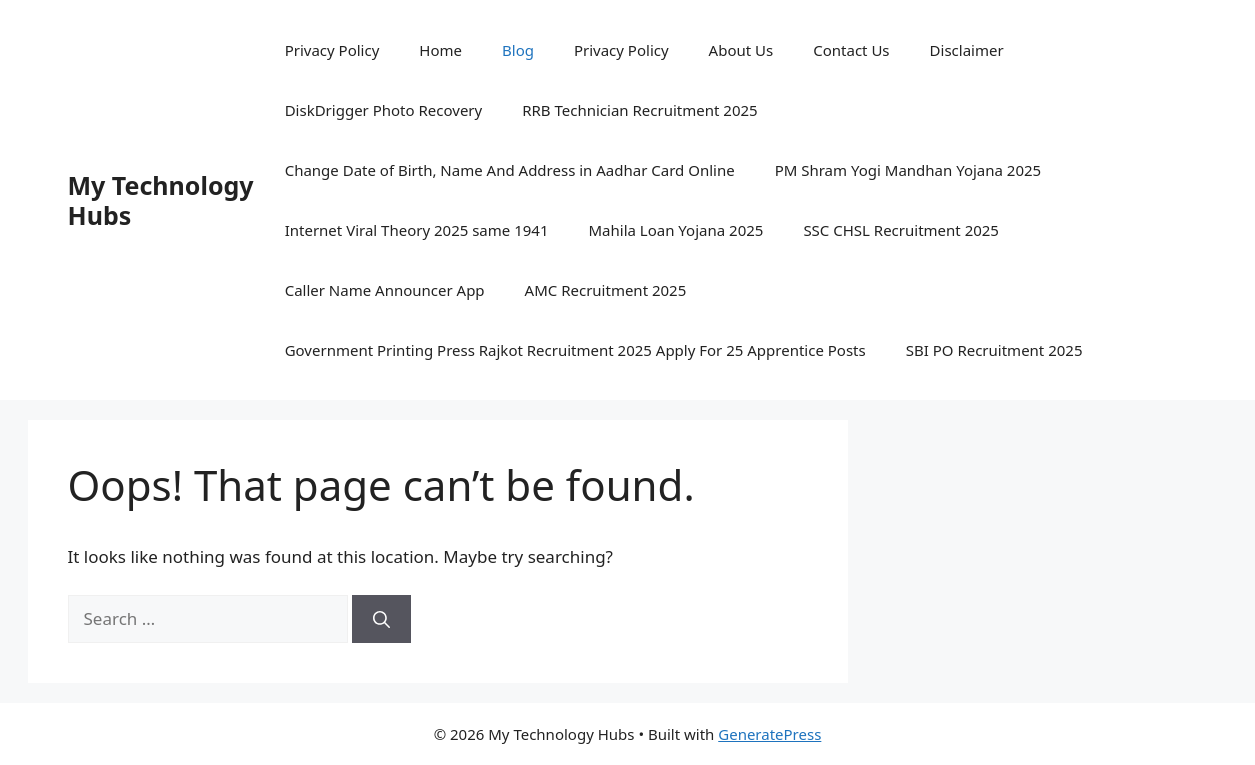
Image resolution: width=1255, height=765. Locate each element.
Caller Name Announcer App (385, 290)
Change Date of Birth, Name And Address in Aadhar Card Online (510, 170)
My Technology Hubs (161, 200)
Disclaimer (967, 50)
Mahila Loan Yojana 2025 (676, 230)
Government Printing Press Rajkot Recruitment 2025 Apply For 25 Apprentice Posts (575, 350)
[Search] (381, 619)
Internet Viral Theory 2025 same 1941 (417, 230)
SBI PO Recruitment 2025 (994, 350)
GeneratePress (769, 734)
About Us (741, 50)
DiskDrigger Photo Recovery (384, 110)
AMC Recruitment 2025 (606, 290)
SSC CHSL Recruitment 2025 (901, 230)
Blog (518, 50)
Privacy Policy (332, 50)
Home (440, 50)
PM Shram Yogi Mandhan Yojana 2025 (908, 170)
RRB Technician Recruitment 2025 (639, 110)
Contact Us (851, 50)
